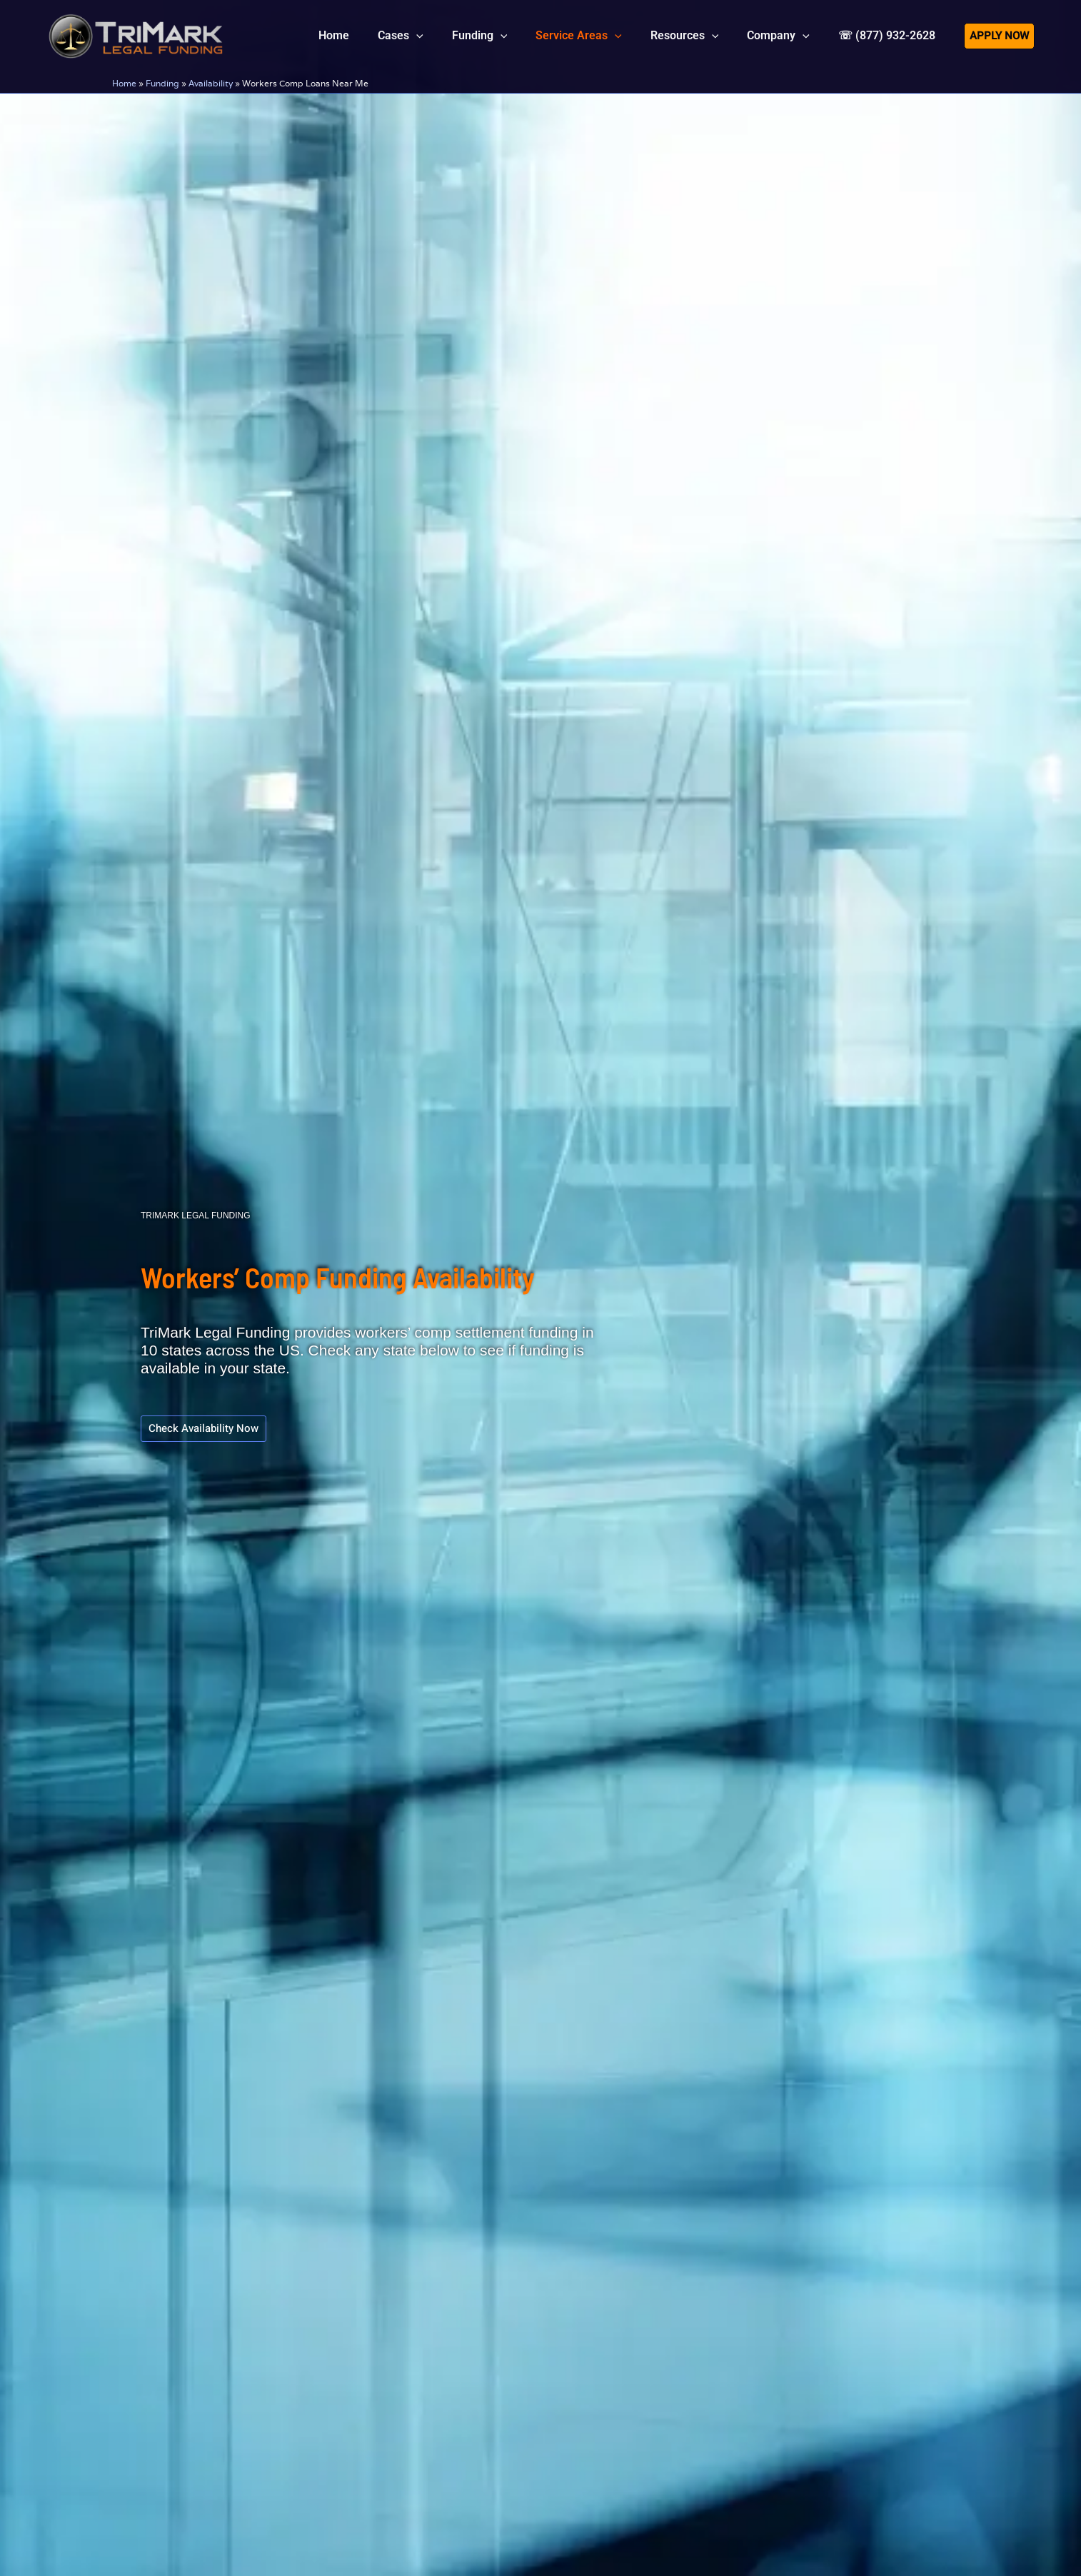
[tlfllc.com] (135, 34)
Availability (210, 83)
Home (124, 83)
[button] (448, 35)
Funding (162, 83)
